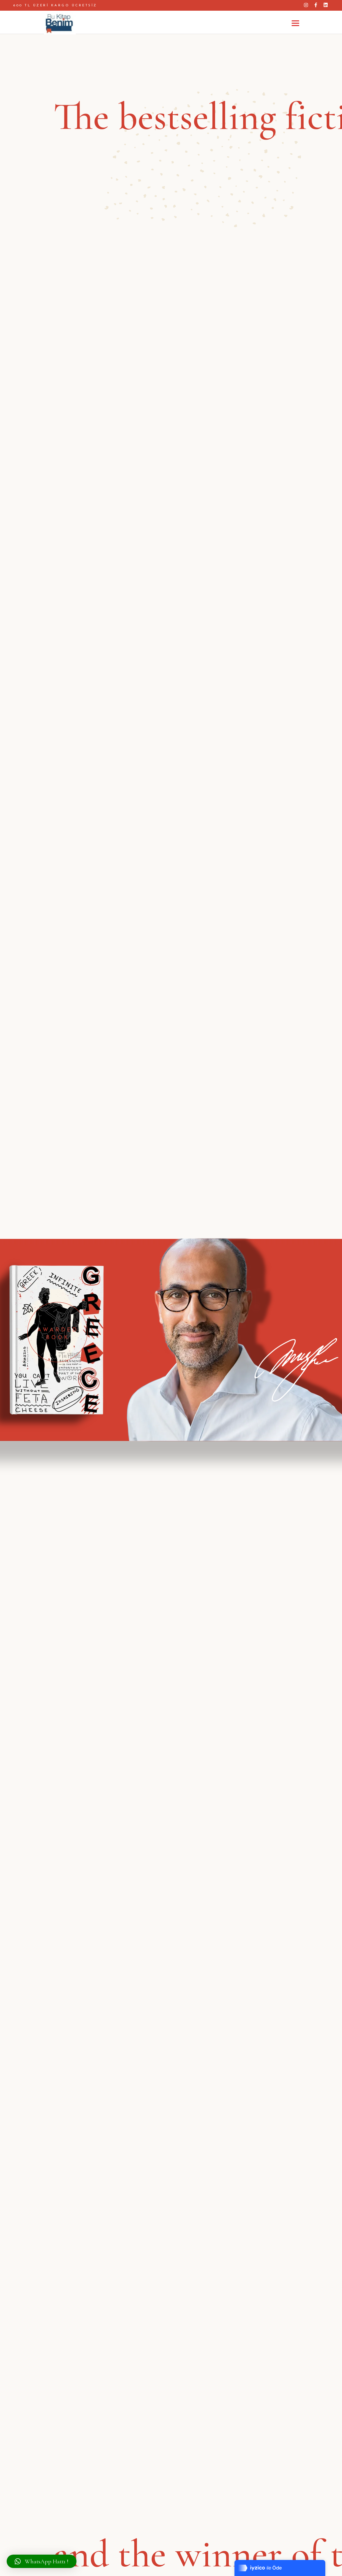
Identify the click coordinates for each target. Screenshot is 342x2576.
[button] (41, 2561)
